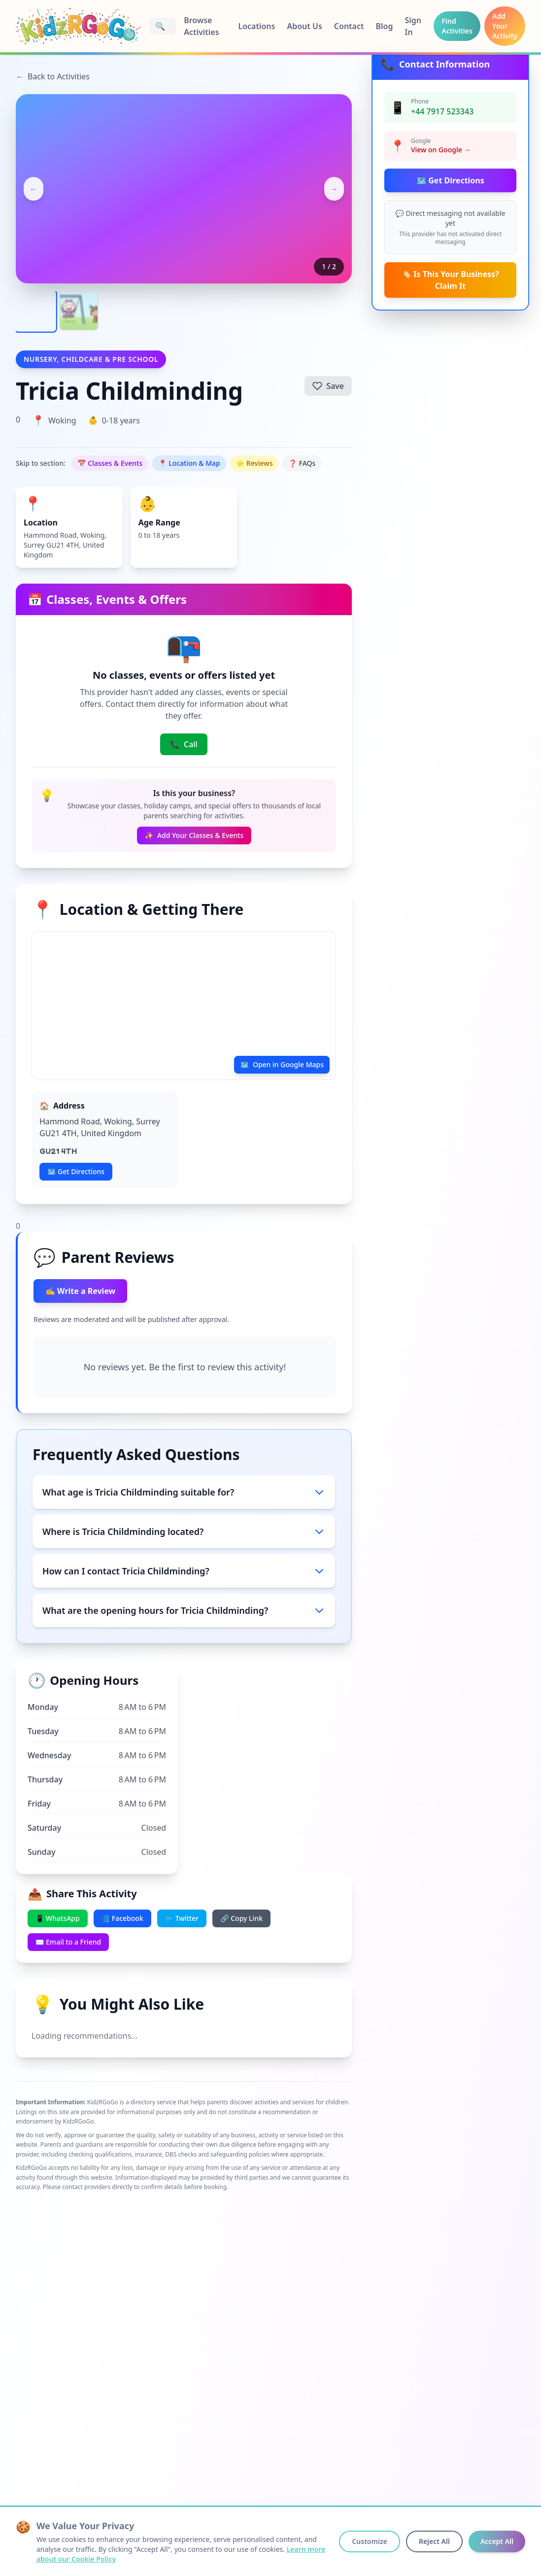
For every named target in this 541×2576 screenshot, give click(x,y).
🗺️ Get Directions (450, 180)
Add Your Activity (504, 25)
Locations (256, 26)
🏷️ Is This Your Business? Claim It (450, 280)
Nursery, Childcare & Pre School (91, 359)
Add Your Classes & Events (194, 835)
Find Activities (456, 25)
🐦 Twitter (182, 1918)
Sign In (413, 26)
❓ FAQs (301, 463)
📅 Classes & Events (109, 463)
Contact (349, 26)
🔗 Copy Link (241, 1918)
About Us (304, 26)
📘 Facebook (122, 1918)
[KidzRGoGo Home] (78, 26)
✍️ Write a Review (80, 1291)
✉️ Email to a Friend (68, 1942)
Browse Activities (201, 26)
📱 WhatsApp (57, 1918)
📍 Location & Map (189, 463)
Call (184, 744)
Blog (384, 26)
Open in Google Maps (282, 1065)
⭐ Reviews (254, 463)
